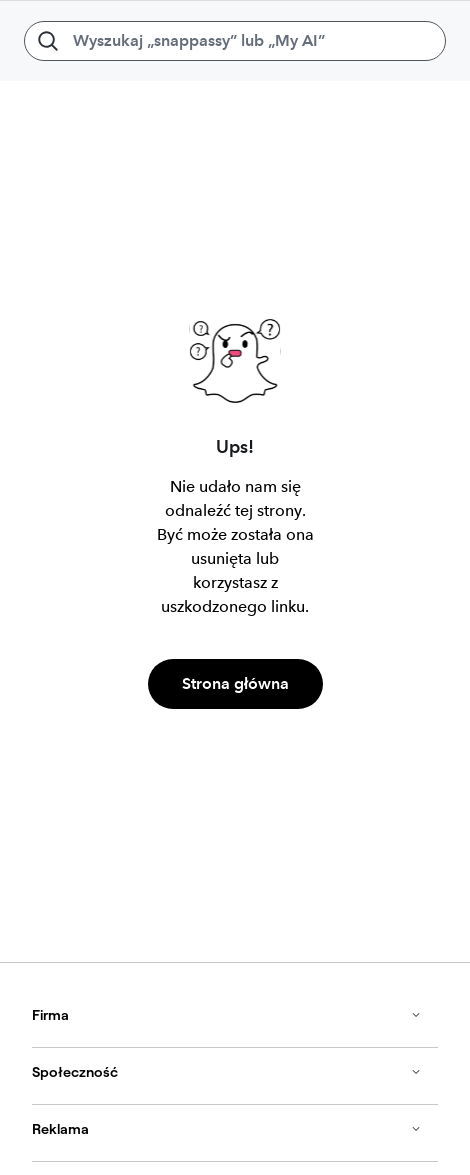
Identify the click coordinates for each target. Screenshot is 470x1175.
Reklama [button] (227, 1129)
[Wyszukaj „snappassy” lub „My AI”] (235, 41)
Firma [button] (227, 1015)
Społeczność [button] (227, 1072)
